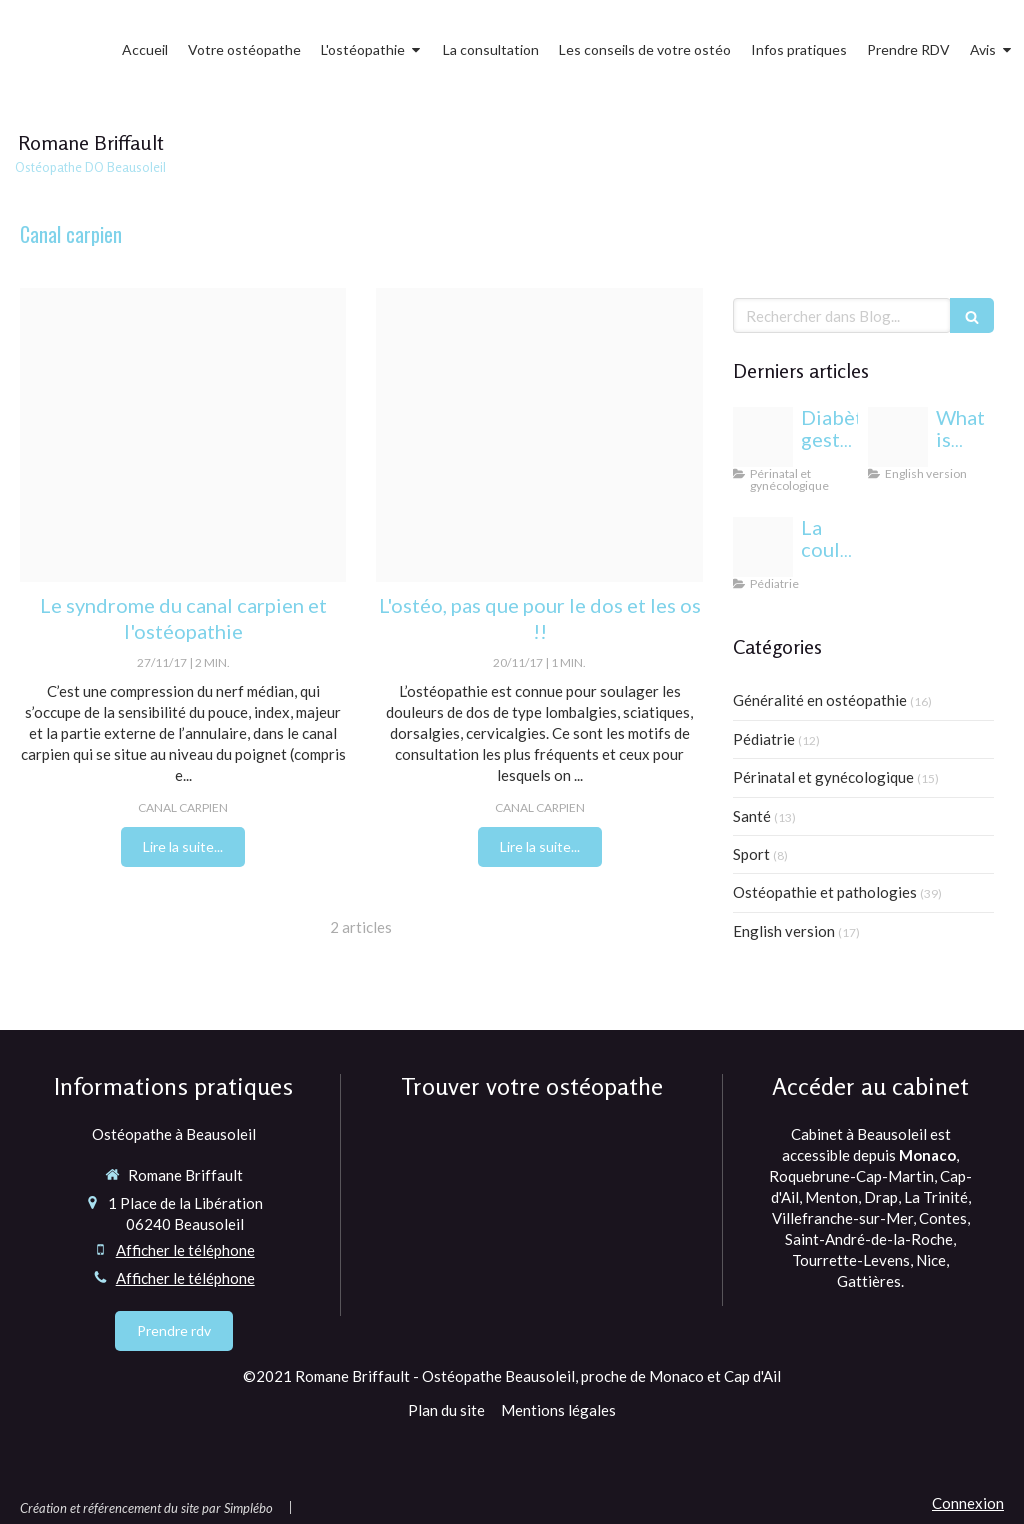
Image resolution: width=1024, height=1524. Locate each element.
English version (784, 931)
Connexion (968, 1503)
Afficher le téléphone (185, 1250)
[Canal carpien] (183, 435)
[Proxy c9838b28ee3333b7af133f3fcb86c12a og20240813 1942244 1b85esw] (763, 437)
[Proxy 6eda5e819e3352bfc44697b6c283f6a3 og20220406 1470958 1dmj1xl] (898, 437)
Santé (752, 816)
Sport (751, 854)
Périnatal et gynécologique (823, 777)
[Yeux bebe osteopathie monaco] (763, 547)
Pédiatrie (764, 739)
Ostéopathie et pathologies (825, 892)
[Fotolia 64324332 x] (539, 435)
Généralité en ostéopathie (820, 700)
